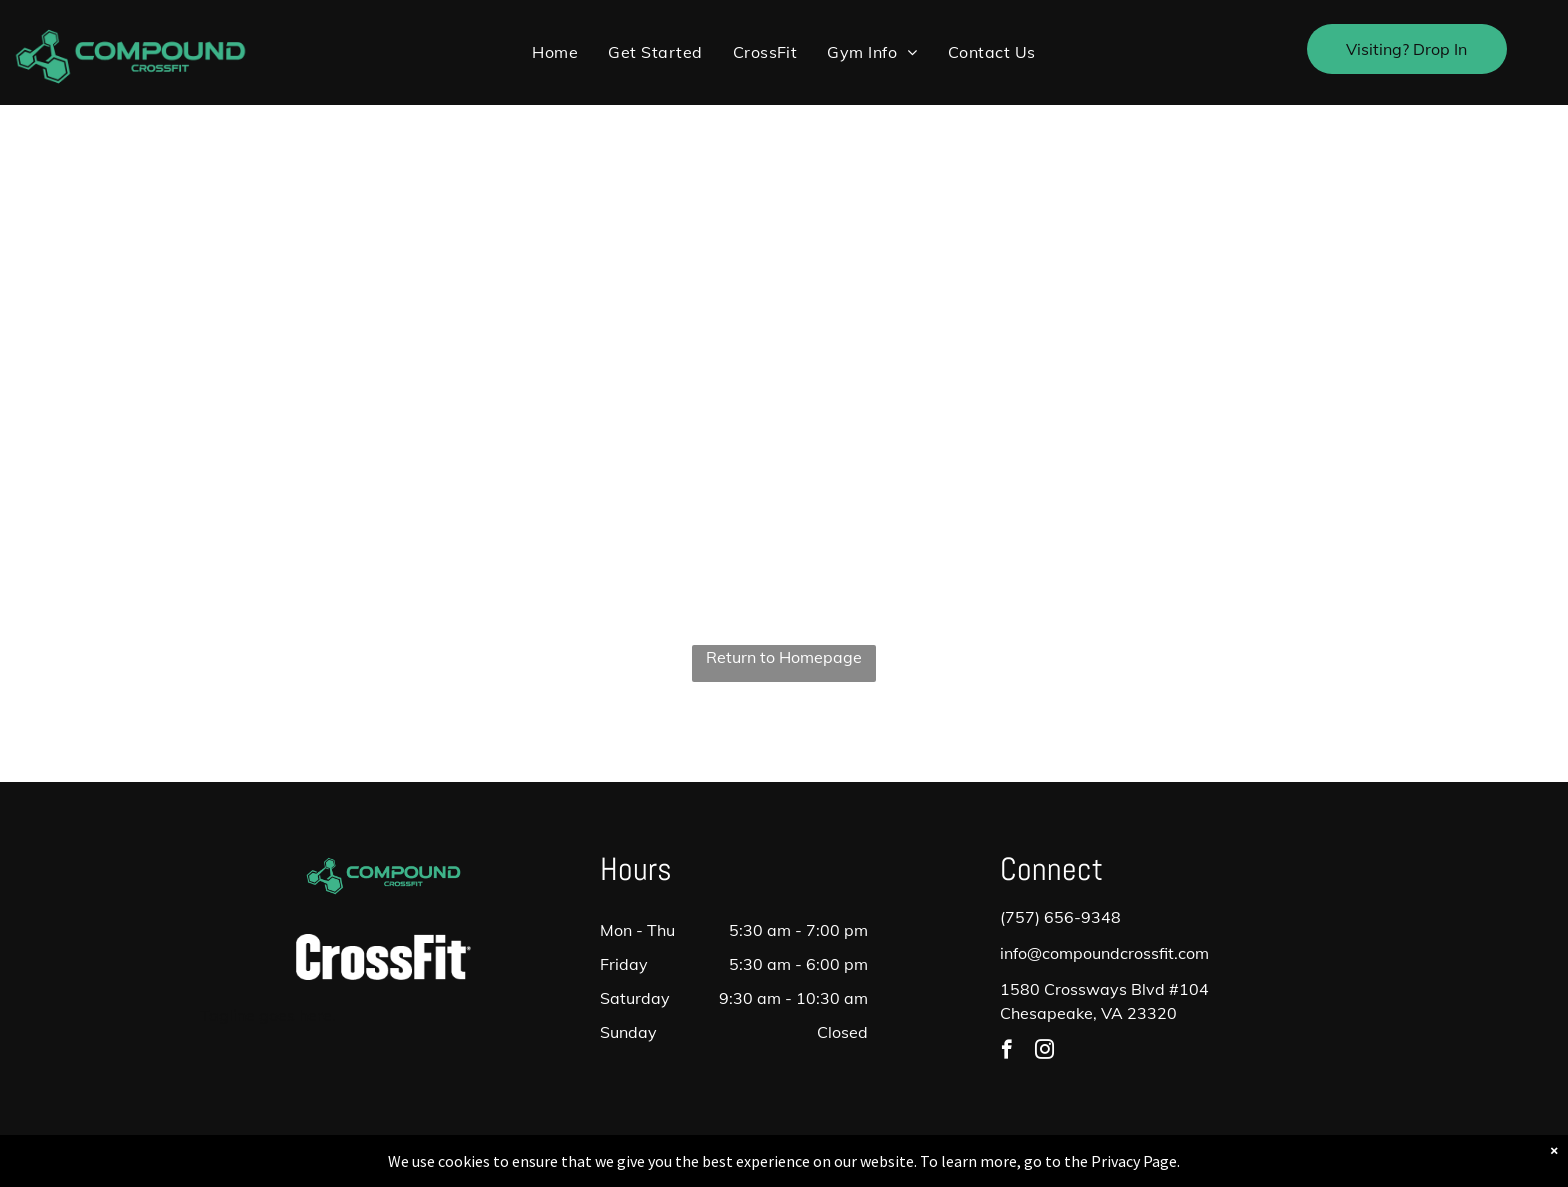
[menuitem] (555, 52)
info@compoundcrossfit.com (1104, 953)
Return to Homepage (784, 657)
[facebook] (1006, 1052)
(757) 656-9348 (1060, 917)
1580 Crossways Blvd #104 (1104, 989)
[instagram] (1044, 1052)
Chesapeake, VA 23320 (1088, 1013)
